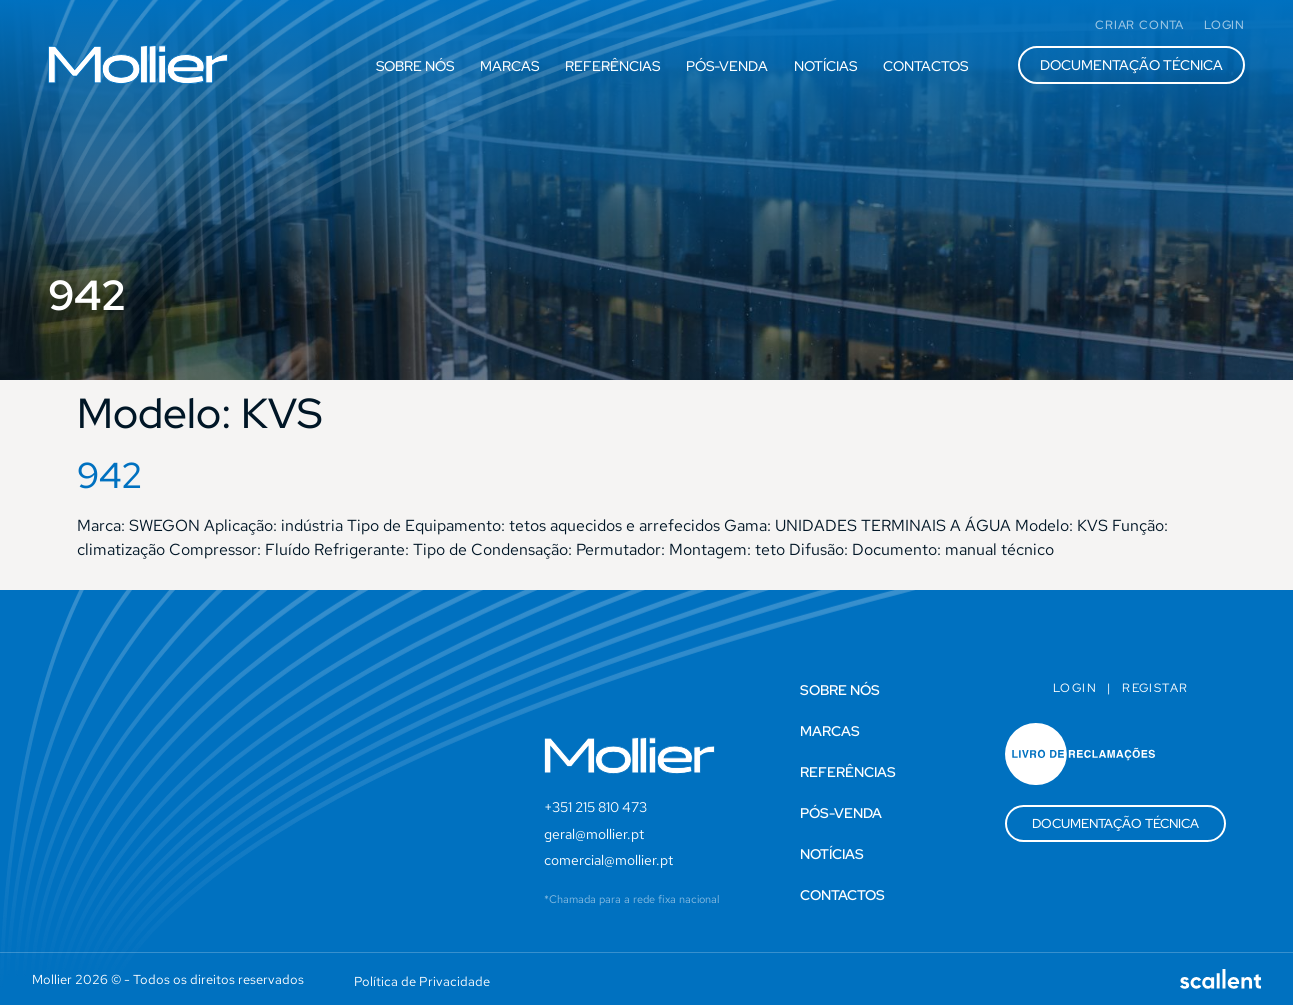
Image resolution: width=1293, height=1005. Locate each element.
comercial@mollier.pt (608, 860)
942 (110, 475)
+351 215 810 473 (595, 807)
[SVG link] (138, 64)
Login (1075, 688)
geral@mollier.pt (594, 834)
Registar (1155, 688)
